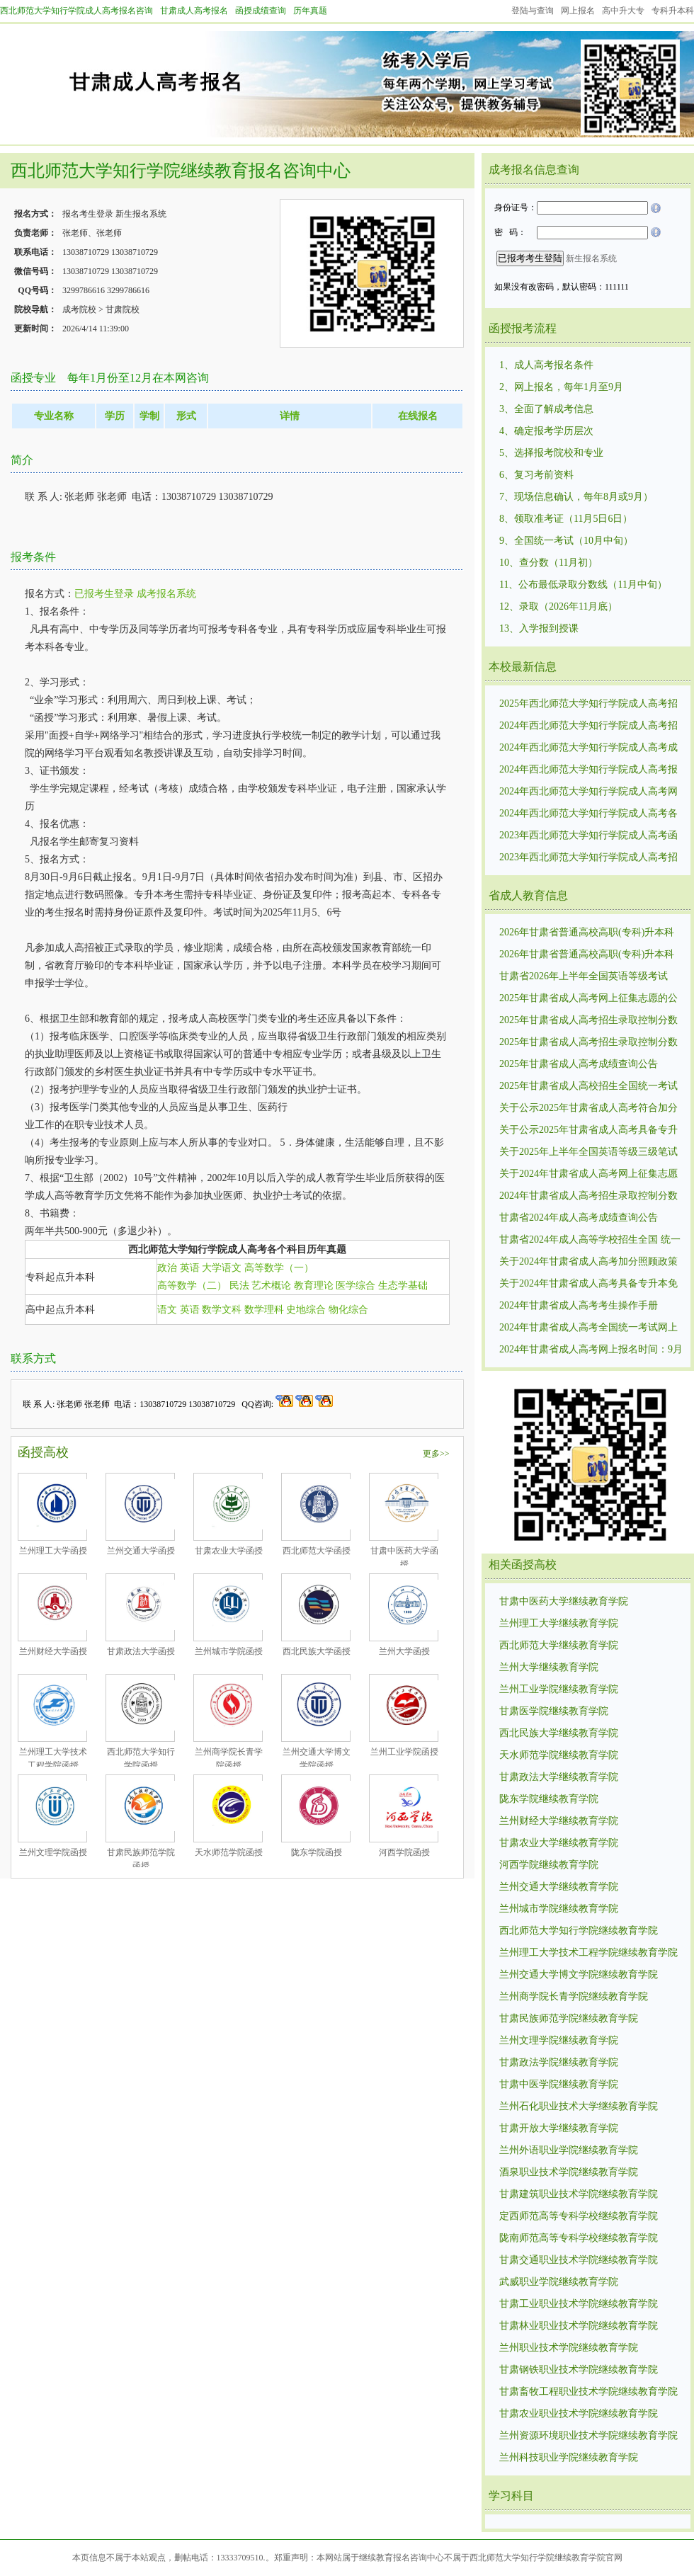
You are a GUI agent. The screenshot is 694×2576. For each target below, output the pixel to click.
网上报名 (578, 11)
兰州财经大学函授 (53, 1651)
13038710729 (85, 252)
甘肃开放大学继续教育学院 (558, 2128)
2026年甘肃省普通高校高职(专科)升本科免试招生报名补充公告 (586, 933)
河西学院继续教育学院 (548, 1864)
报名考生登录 (87, 214)
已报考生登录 (104, 593)
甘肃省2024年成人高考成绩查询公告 (578, 1217)
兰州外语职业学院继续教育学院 (568, 2150)
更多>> (436, 1454)
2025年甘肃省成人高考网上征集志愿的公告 (588, 999)
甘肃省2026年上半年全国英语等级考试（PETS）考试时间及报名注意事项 (583, 977)
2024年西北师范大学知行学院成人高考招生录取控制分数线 (588, 726)
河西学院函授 (404, 1852)
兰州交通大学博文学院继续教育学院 (578, 1974)
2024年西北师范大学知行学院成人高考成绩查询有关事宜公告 (588, 748)
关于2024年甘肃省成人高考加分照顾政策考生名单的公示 (588, 1262)
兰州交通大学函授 (141, 1551)
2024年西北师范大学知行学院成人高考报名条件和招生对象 (588, 770)
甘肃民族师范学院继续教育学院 (568, 2018)
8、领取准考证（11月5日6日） (565, 518)
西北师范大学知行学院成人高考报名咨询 (76, 11)
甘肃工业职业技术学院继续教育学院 (578, 2303)
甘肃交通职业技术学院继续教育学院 (578, 2260)
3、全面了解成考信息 (546, 409)
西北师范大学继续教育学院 (558, 1645)
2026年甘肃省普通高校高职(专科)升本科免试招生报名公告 (586, 955)
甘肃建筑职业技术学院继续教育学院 (578, 2194)
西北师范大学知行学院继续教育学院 (578, 1930)
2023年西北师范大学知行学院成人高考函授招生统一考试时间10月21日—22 (588, 836)
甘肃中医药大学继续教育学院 (563, 1601)
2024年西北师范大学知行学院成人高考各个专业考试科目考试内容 (588, 814)
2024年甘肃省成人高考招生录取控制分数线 (588, 1196)
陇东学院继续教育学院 (548, 1799)
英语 (190, 1268)
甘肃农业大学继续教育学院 (558, 1842)
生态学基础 (403, 1285)
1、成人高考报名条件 (546, 365)
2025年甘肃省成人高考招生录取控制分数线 (588, 1043)
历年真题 (310, 11)
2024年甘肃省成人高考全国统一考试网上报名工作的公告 (588, 1328)
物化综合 (348, 1309)
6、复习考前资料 (536, 474)
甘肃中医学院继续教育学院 (558, 2084)
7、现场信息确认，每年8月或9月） (576, 496)
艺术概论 (271, 1285)
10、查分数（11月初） (548, 562)
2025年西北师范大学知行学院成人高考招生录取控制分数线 (588, 704)
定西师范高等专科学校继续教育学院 (578, 2216)
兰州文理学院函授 (53, 1852)
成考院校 (79, 309)
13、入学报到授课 (539, 628)
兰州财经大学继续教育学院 (558, 1821)
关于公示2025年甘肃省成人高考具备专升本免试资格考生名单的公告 (588, 1130)
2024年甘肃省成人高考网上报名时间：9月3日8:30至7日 (591, 1350)
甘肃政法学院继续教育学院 (558, 2062)
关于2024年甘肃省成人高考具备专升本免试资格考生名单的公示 (588, 1284)
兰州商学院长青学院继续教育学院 (573, 1996)
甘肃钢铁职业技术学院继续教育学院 (578, 2369)
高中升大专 (623, 11)
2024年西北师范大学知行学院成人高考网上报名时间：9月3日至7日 (588, 792)
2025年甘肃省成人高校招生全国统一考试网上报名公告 (588, 1087)
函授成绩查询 (260, 11)
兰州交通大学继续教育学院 (558, 1886)
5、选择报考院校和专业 (551, 453)
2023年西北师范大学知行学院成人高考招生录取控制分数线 (588, 858)
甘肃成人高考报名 (194, 11)
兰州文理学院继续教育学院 (558, 2040)
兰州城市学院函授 (229, 1651)
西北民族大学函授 (317, 1651)
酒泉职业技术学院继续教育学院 (568, 2172)
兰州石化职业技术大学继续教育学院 (578, 2106)
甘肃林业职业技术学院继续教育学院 (578, 2325)
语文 (167, 1309)
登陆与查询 (532, 11)
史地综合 (306, 1309)
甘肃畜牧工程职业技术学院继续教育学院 (588, 2391)
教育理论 (314, 1285)
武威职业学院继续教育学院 (558, 2281)
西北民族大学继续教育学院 (558, 1733)
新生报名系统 (140, 214)
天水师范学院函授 (229, 1852)
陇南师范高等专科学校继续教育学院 (578, 2238)
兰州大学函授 (404, 1651)
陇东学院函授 (316, 1852)
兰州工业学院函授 (404, 1752)
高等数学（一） (279, 1268)
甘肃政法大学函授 (141, 1651)
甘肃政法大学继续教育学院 (558, 1777)
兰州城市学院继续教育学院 (558, 1908)
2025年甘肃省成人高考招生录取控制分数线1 (588, 1021)
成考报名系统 (166, 593)
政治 (167, 1268)
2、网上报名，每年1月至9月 (561, 387)
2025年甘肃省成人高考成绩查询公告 (578, 1064)
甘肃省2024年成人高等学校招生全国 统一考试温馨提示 (590, 1240)
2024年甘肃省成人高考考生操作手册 (578, 1305)
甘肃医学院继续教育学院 (553, 1711)
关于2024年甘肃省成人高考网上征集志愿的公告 (588, 1174)
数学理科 (264, 1309)
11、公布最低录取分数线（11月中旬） (583, 584)
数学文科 (221, 1309)
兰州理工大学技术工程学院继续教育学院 (588, 1952)
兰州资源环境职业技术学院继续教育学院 (588, 2435)
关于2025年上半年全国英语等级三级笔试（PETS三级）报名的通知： (588, 1152)
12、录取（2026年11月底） (558, 606)
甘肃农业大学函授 (229, 1551)
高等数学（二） (192, 1285)
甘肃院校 (123, 309)
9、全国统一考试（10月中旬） (566, 540)
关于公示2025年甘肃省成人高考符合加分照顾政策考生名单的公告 (588, 1108)
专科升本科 (673, 11)
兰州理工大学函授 (53, 1551)
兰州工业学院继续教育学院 (558, 1689)
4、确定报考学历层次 (546, 431)
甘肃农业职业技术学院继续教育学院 (578, 2413)
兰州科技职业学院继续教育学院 (568, 2457)
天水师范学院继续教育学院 (558, 1755)
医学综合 (355, 1285)
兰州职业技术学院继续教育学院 (568, 2347)
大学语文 (221, 1268)
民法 (239, 1285)
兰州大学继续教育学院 (548, 1667)
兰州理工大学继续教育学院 (558, 1623)
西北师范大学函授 (317, 1551)
